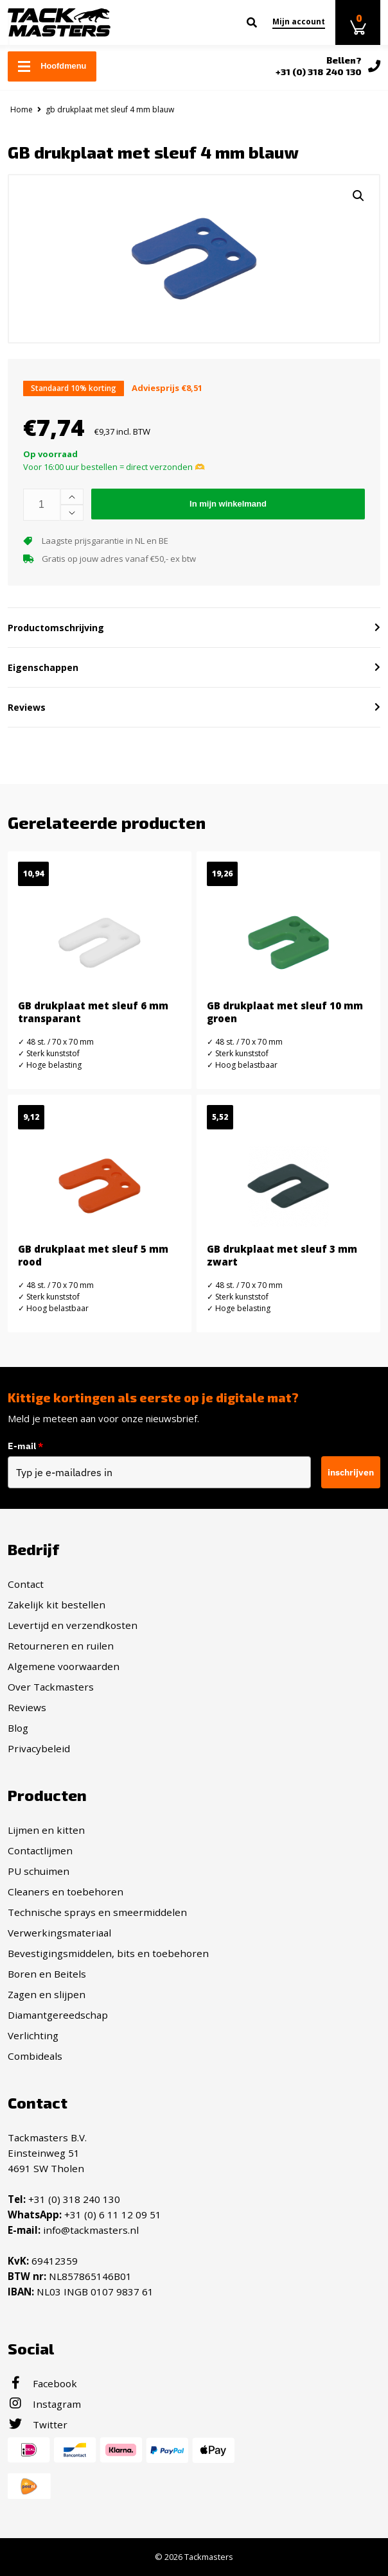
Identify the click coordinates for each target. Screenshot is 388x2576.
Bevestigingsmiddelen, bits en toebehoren (108, 1953)
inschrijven (351, 1472)
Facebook (42, 2383)
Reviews (27, 1707)
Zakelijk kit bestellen (56, 1604)
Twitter (37, 2424)
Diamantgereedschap (58, 2014)
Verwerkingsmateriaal (59, 1932)
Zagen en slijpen (46, 1994)
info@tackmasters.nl (91, 2230)
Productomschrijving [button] (56, 628)
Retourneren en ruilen (61, 1645)
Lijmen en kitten (46, 1829)
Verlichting (33, 2035)
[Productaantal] (41, 505)
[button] (358, 195)
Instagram (44, 2404)
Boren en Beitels (47, 1973)
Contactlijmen (40, 1850)
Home (21, 109)
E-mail (25, 1446)
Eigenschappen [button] (43, 667)
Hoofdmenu (52, 66)
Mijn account (298, 21)
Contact (26, 1584)
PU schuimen (38, 1871)
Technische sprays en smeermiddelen (97, 1912)
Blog (18, 1727)
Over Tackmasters (51, 1686)
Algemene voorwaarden (63, 1666)
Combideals (35, 2055)
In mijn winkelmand (228, 504)
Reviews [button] (27, 707)
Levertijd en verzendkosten (72, 1625)
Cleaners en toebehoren (65, 1891)
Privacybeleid (39, 1748)
